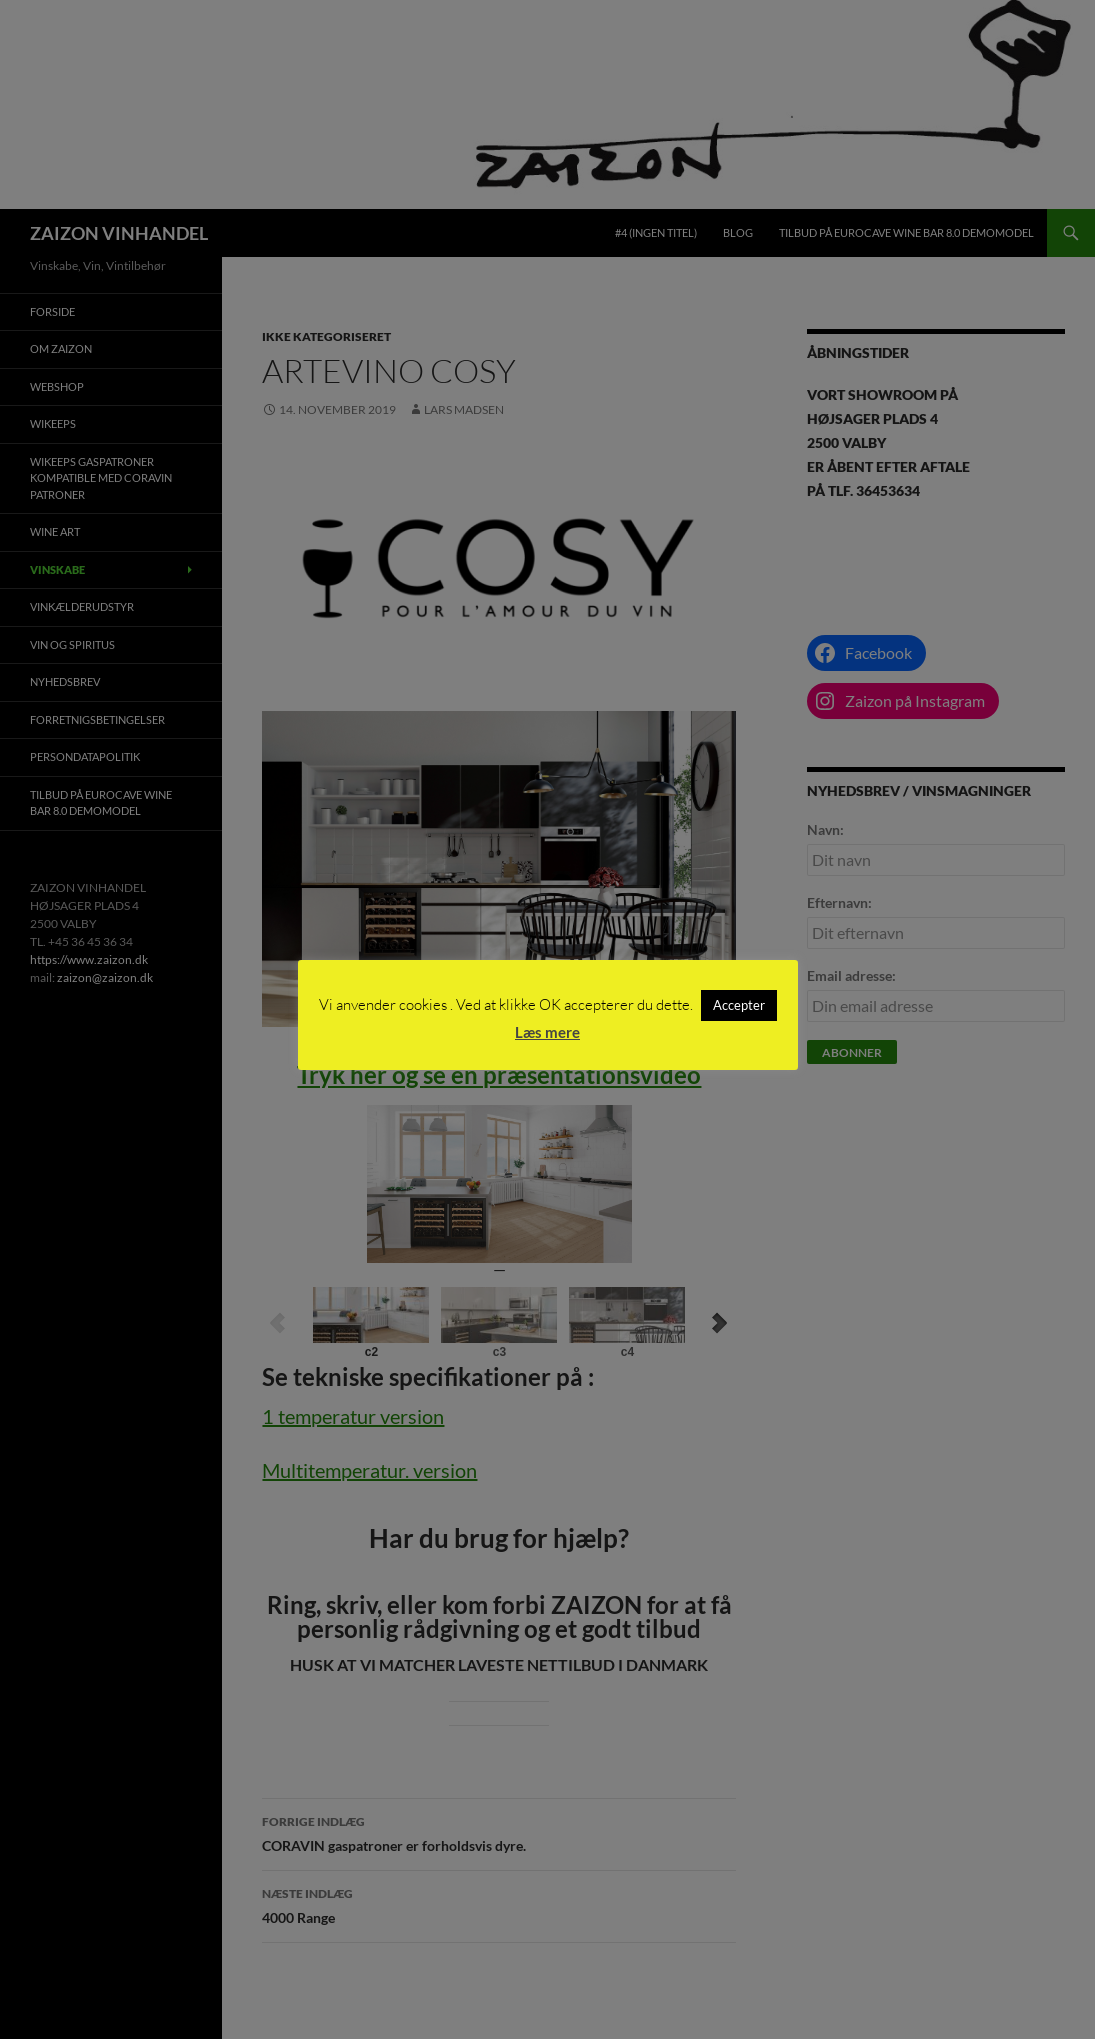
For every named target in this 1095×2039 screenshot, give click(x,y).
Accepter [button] (739, 1005)
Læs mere (547, 1032)
